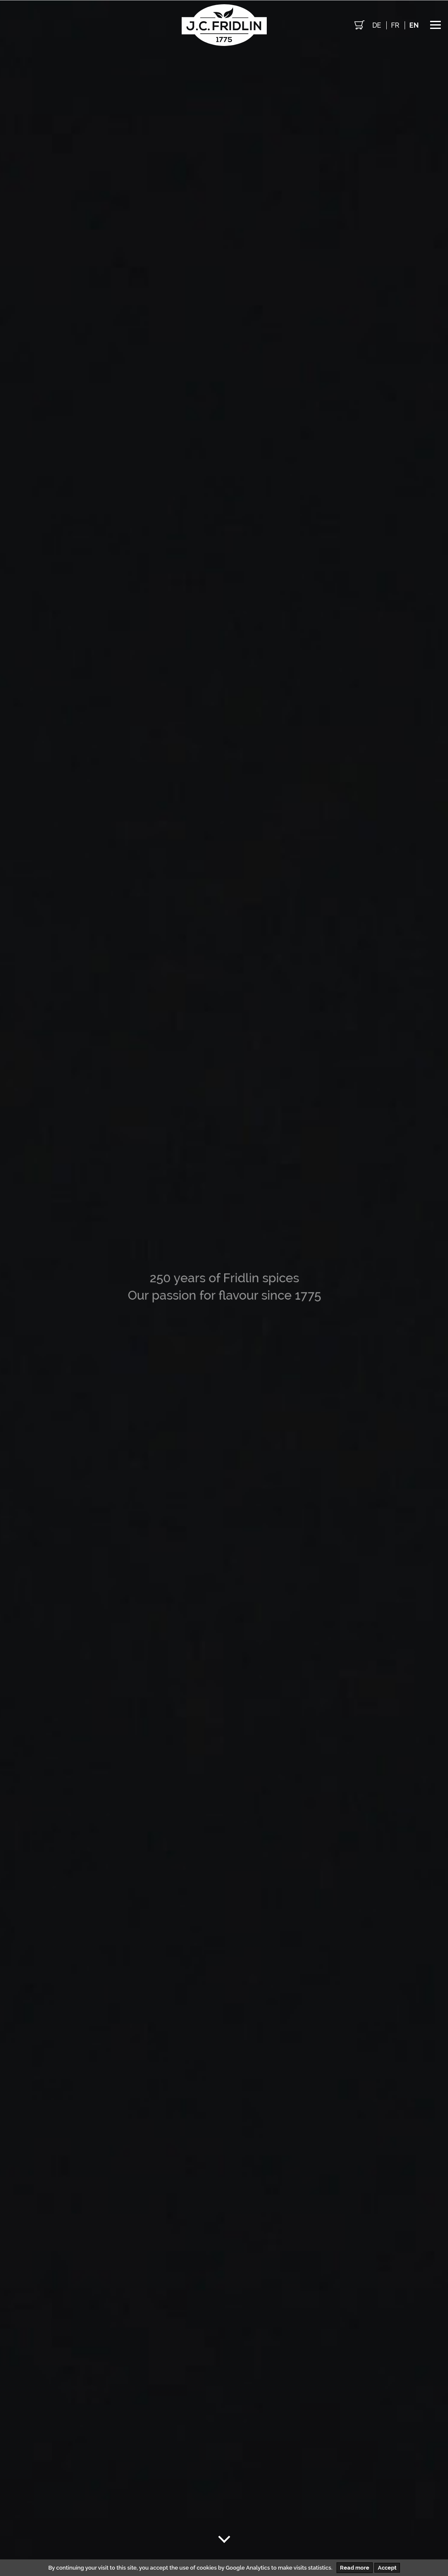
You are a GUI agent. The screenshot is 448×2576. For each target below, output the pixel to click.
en (414, 25)
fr (395, 25)
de (376, 25)
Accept (387, 2568)
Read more (354, 2568)
